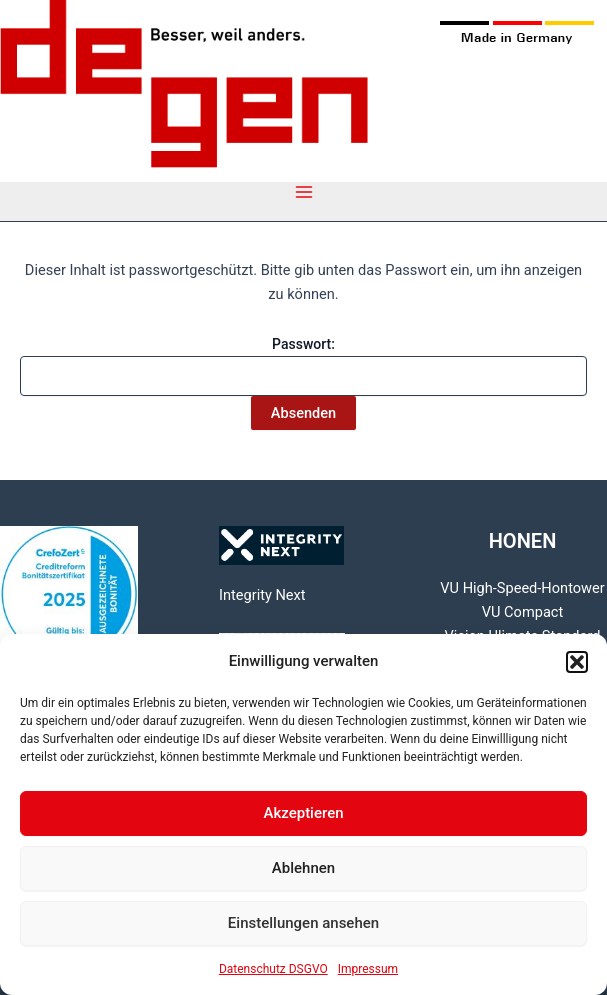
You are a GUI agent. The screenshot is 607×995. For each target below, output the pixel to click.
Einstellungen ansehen (303, 923)
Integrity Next (262, 595)
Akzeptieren (303, 813)
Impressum (368, 969)
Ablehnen (303, 868)
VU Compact (522, 612)
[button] (577, 662)
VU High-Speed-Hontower (522, 588)
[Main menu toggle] (304, 192)
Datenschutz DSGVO (273, 969)
